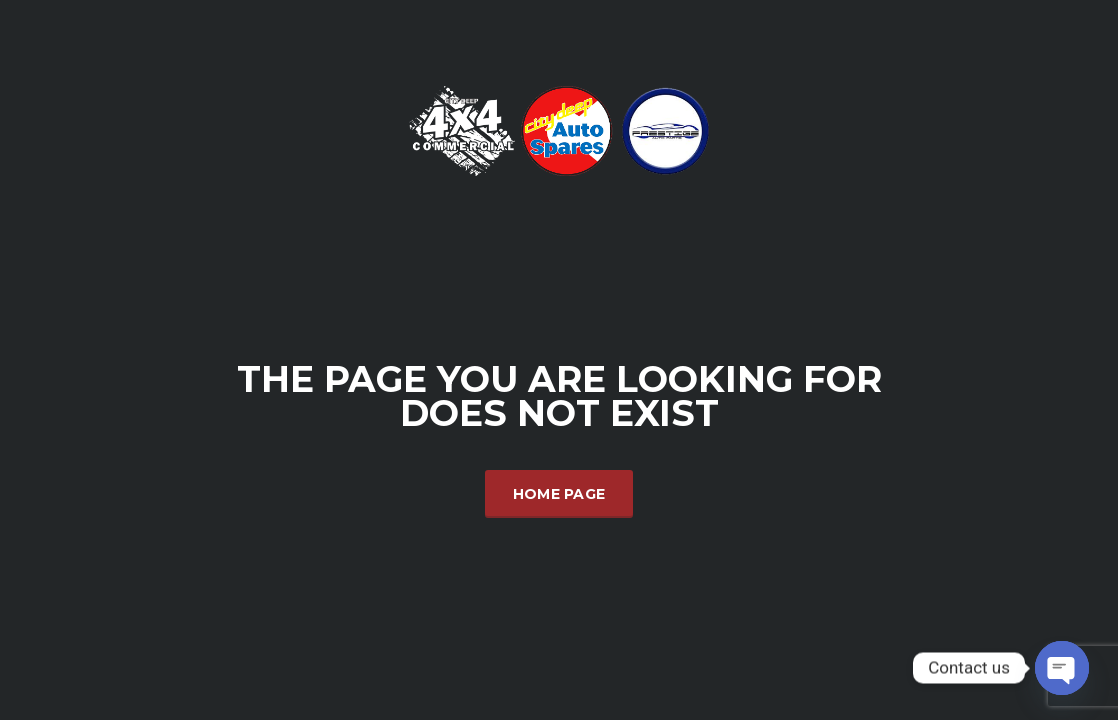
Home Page (559, 494)
